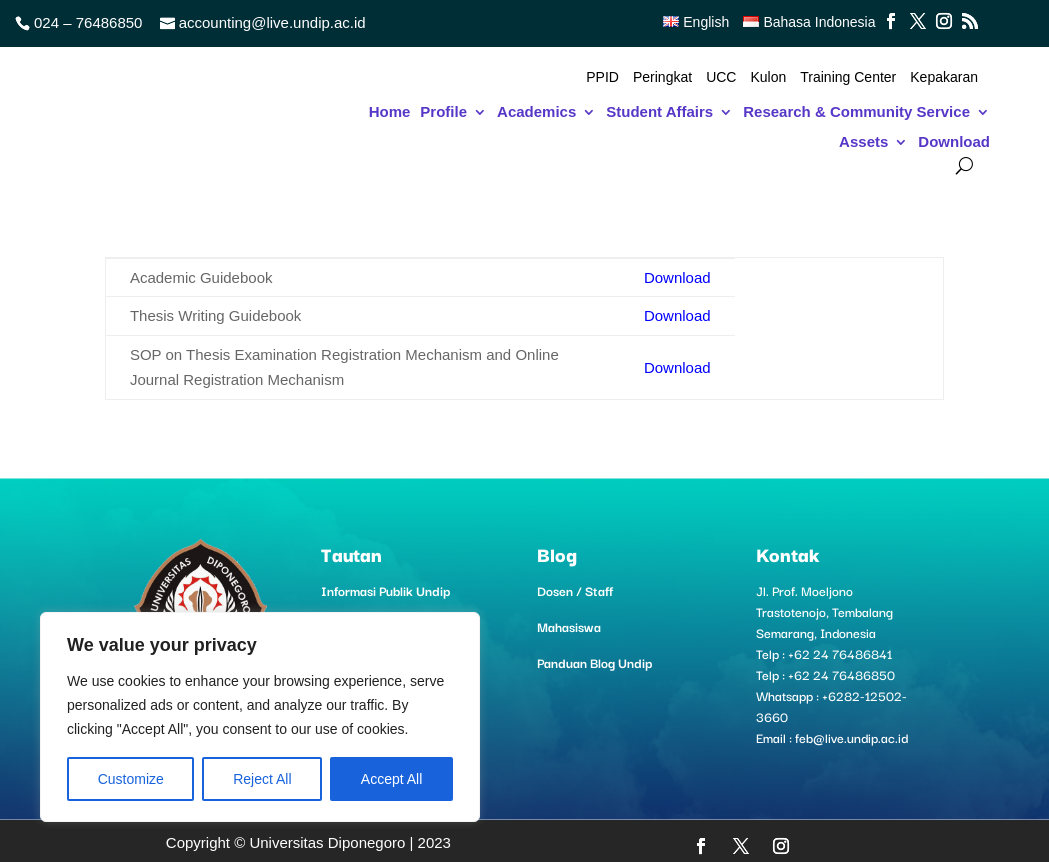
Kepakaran (944, 77)
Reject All (262, 779)
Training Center (848, 77)
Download (954, 142)
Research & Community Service (856, 112)
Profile (443, 112)
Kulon (768, 77)
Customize (131, 779)
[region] (260, 717)
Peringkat (662, 77)
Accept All (391, 779)
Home (390, 112)
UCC (721, 77)
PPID (602, 77)
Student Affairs (659, 112)
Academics (536, 112)
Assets (863, 142)
